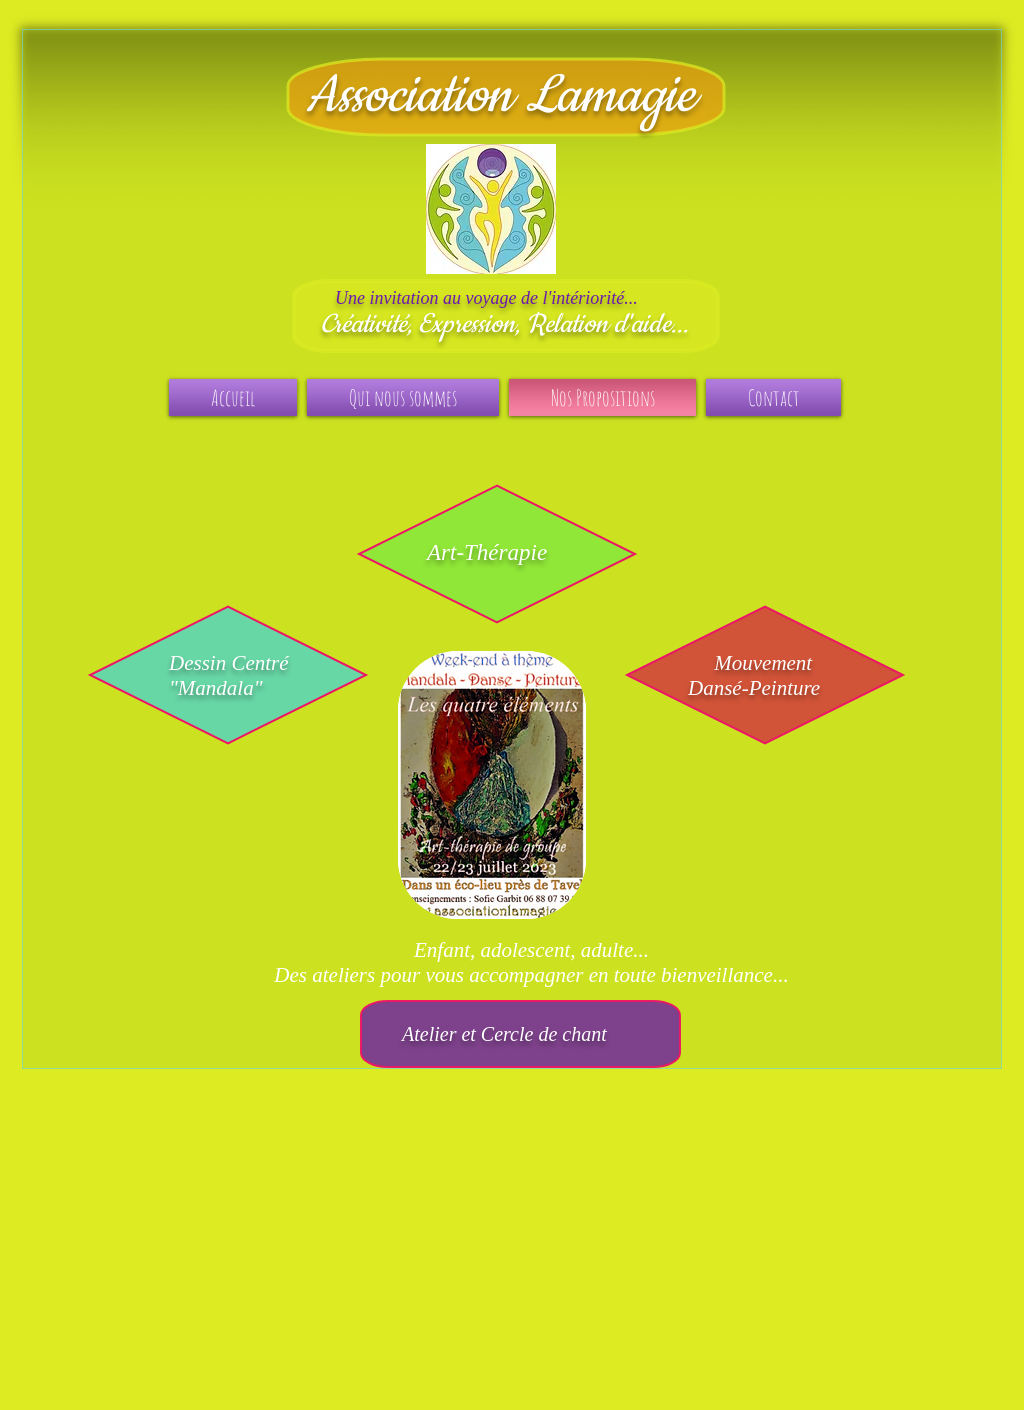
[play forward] (570, 785)
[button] (492, 785)
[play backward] (423, 785)
